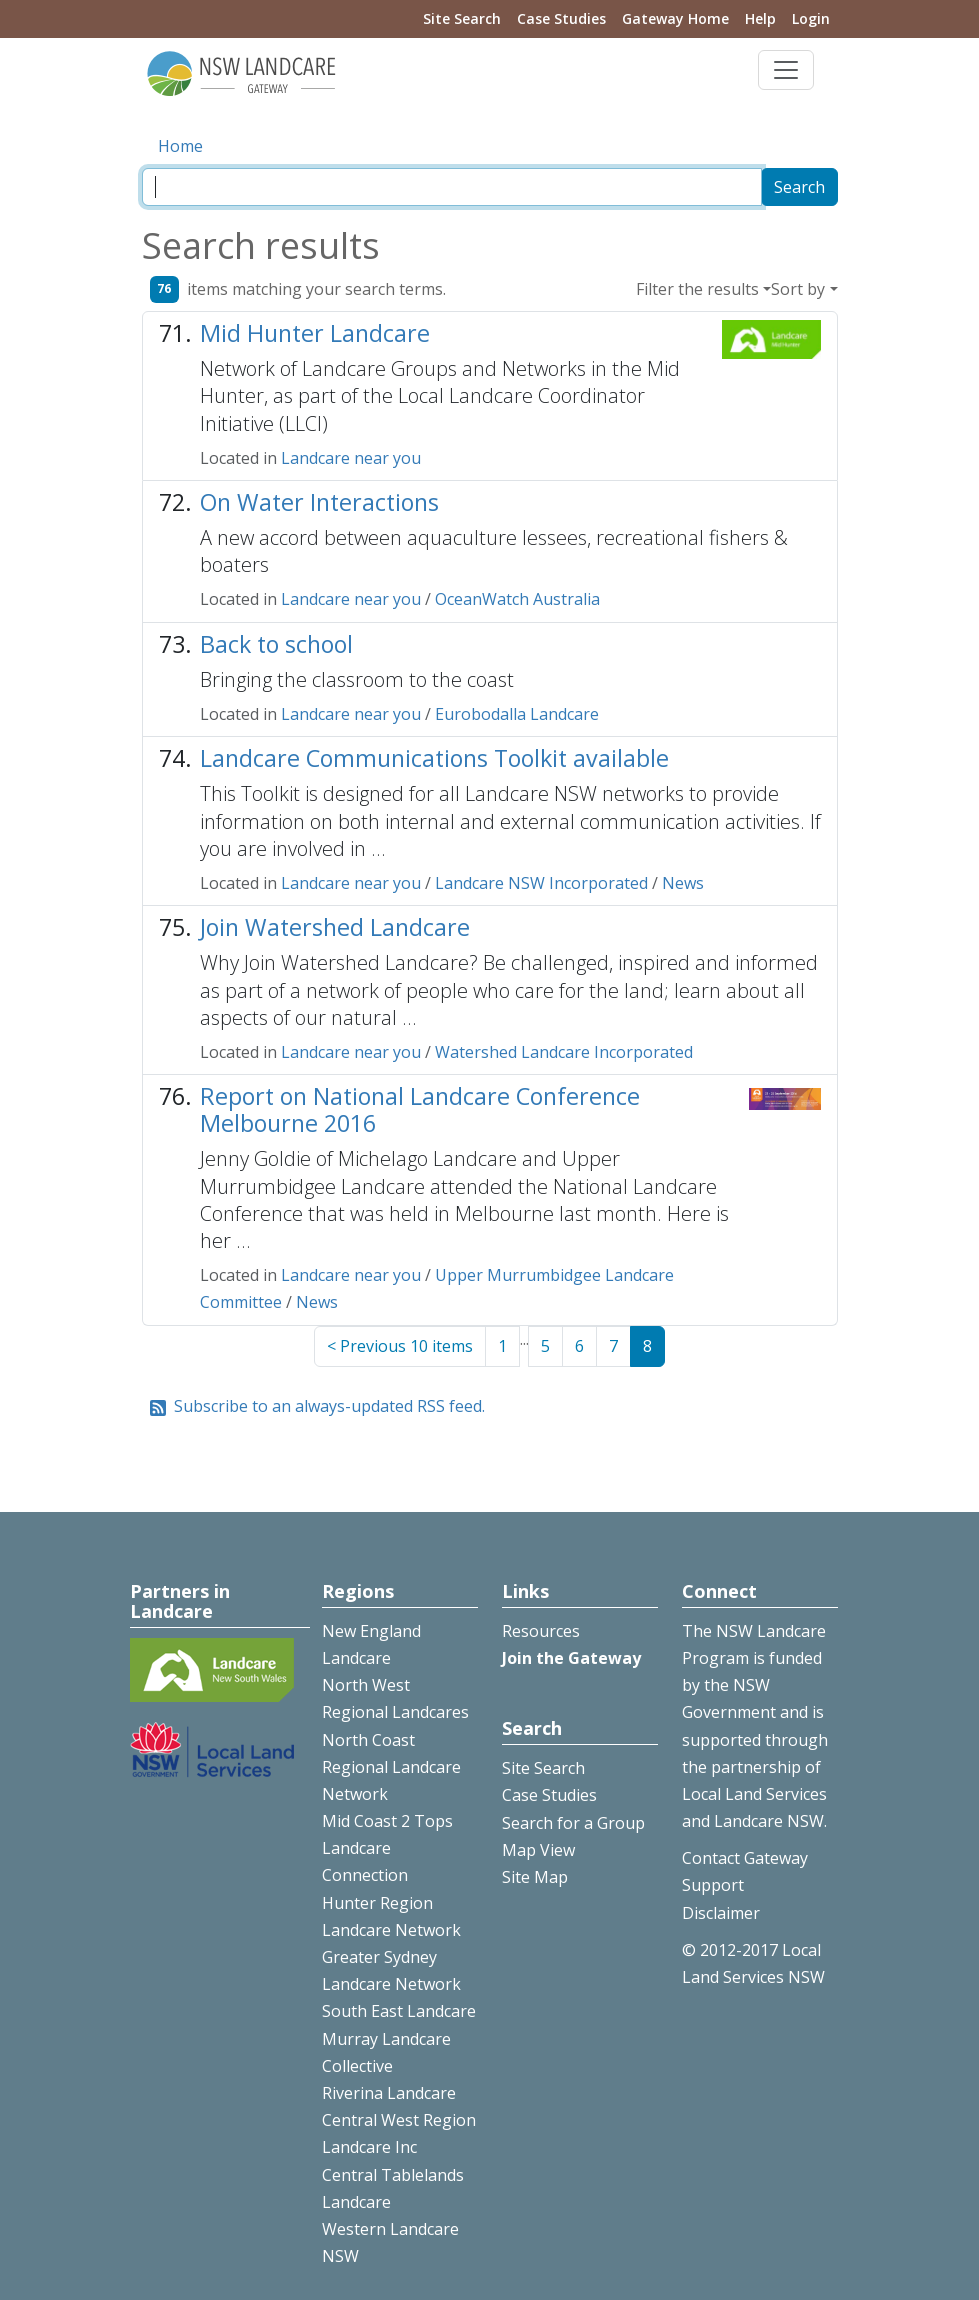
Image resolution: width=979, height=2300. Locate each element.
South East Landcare (399, 2011)
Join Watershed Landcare (335, 927)
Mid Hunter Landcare (315, 333)
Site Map (535, 1877)
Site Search (462, 18)
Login (811, 18)
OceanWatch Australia (517, 599)
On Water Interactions (319, 502)
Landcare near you (351, 458)
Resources (541, 1631)
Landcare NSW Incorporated (541, 883)
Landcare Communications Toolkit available (434, 758)
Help (760, 18)
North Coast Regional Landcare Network (391, 1767)
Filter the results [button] (697, 289)
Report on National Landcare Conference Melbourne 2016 (420, 1109)
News (683, 883)
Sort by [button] (798, 289)
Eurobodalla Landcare (517, 714)
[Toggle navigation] (786, 70)
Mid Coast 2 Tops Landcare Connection (387, 1848)
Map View (538, 1850)
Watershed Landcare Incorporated (564, 1052)
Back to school (276, 644)
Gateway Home (675, 18)
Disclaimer (721, 1913)
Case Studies (561, 18)
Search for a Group (573, 1823)
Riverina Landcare (389, 2093)
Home (180, 146)
